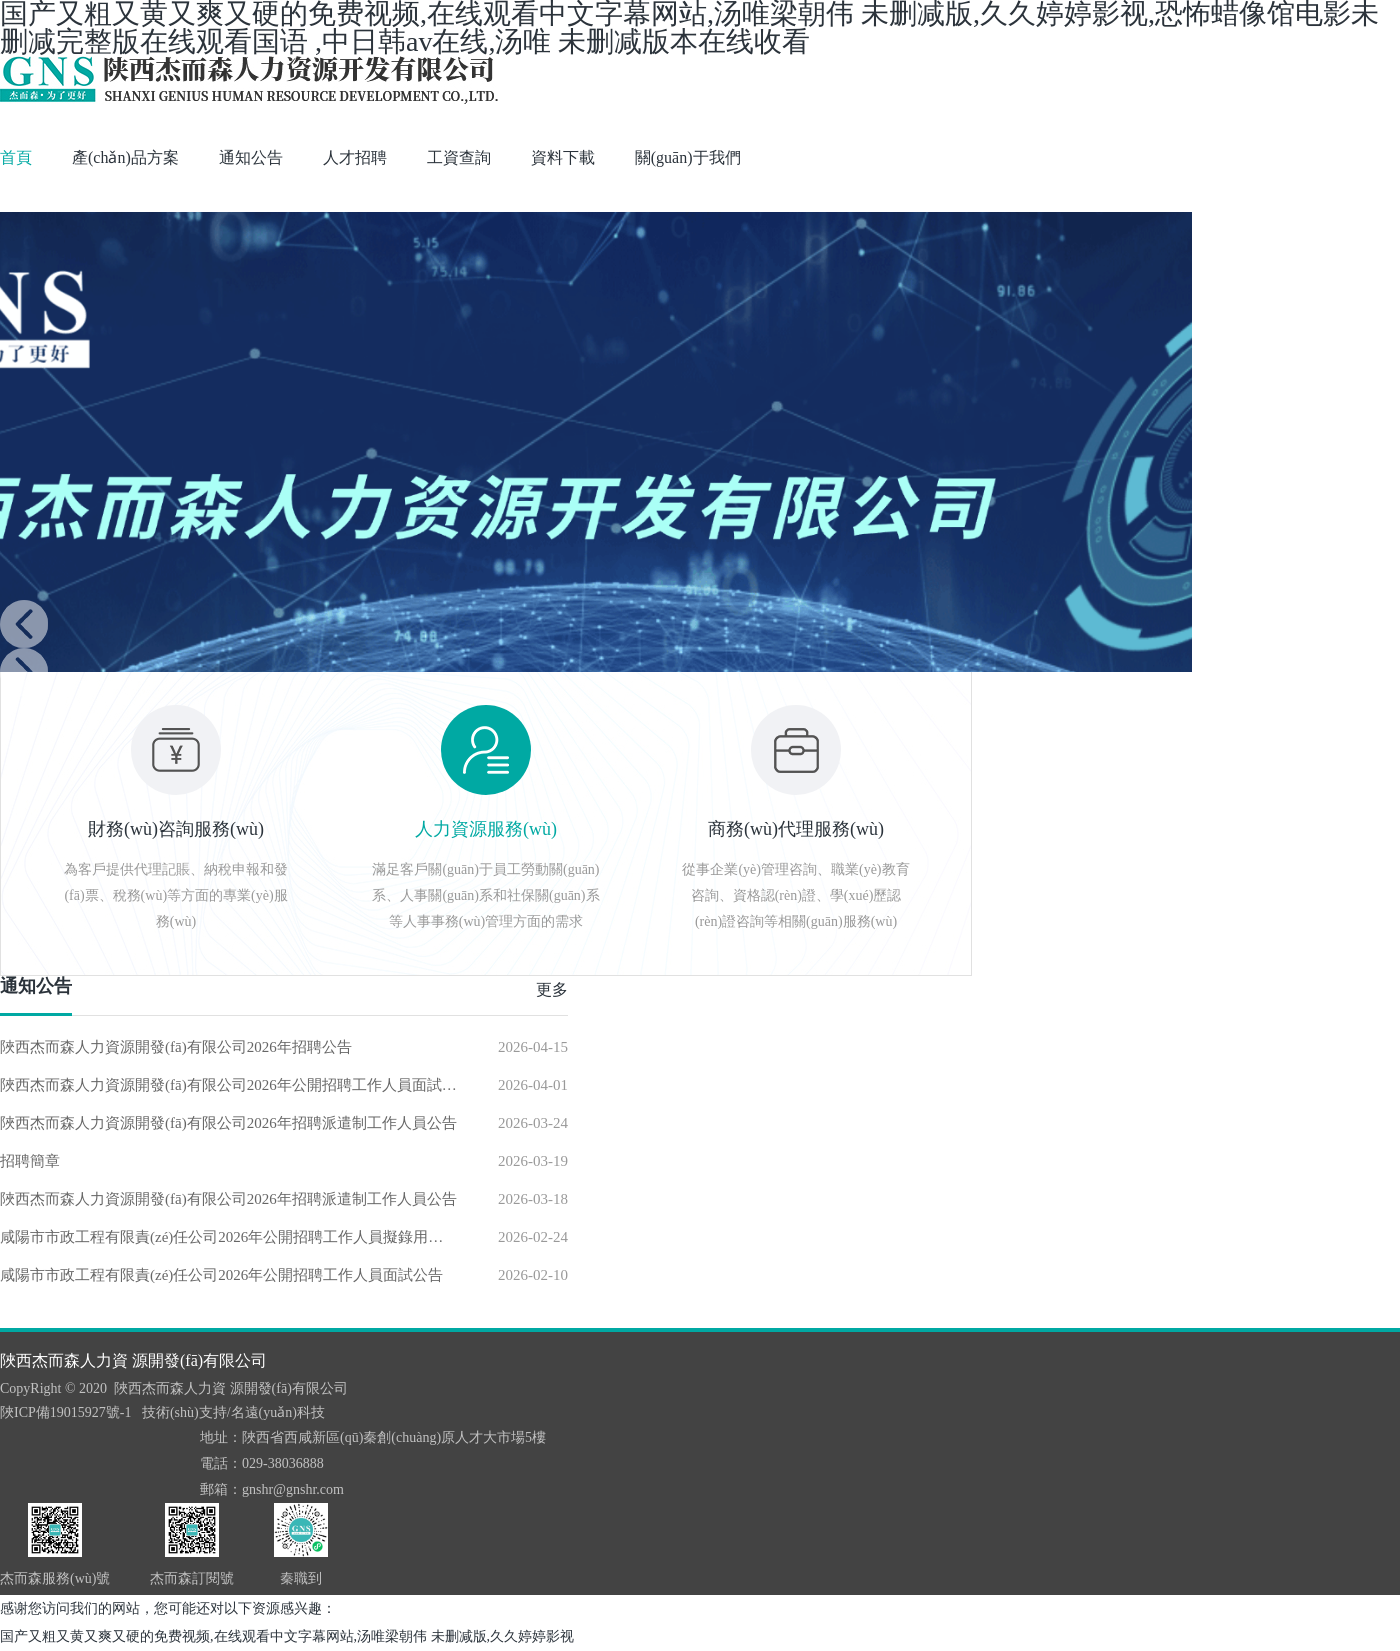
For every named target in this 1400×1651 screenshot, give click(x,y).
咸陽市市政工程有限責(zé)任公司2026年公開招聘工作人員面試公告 (221, 1275)
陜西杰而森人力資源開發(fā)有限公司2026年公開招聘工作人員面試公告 (229, 1085)
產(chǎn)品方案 (125, 157)
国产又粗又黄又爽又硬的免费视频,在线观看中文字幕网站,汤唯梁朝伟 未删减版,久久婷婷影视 (287, 1636)
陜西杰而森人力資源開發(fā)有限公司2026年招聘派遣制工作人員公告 (228, 1123)
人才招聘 (355, 157)
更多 (552, 989)
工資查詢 (459, 157)
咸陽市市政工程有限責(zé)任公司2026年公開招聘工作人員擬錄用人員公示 (229, 1237)
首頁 (16, 157)
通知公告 (251, 157)
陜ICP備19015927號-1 (65, 1412)
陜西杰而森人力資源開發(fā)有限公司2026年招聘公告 (176, 1047)
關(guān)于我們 (688, 157)
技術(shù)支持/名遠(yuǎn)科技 (233, 1412)
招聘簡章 (30, 1161)
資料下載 (563, 157)
